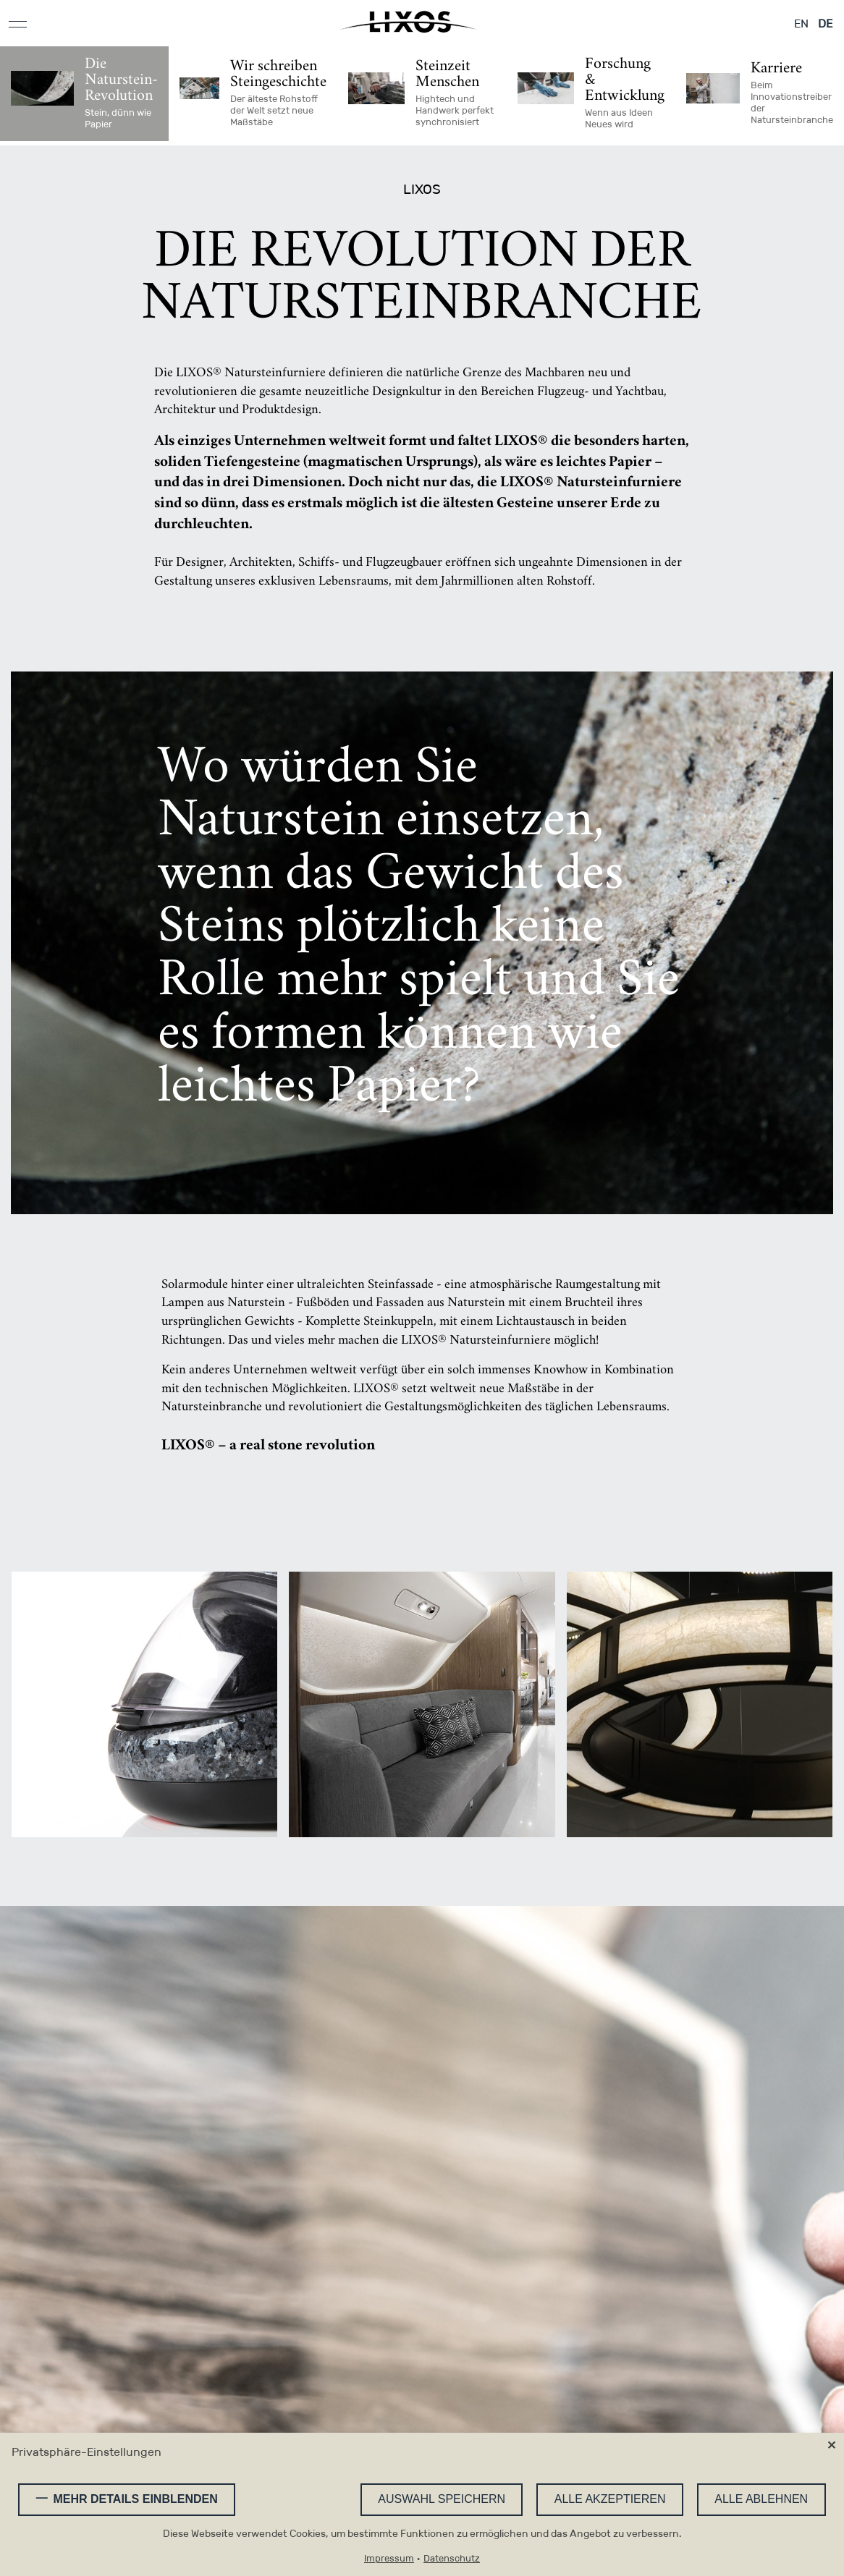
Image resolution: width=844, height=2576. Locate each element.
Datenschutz (451, 2559)
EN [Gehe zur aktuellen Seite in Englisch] (801, 23)
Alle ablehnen (761, 2499)
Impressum (389, 2559)
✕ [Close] (831, 2446)
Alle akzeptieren (608, 2499)
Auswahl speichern (440, 2499)
